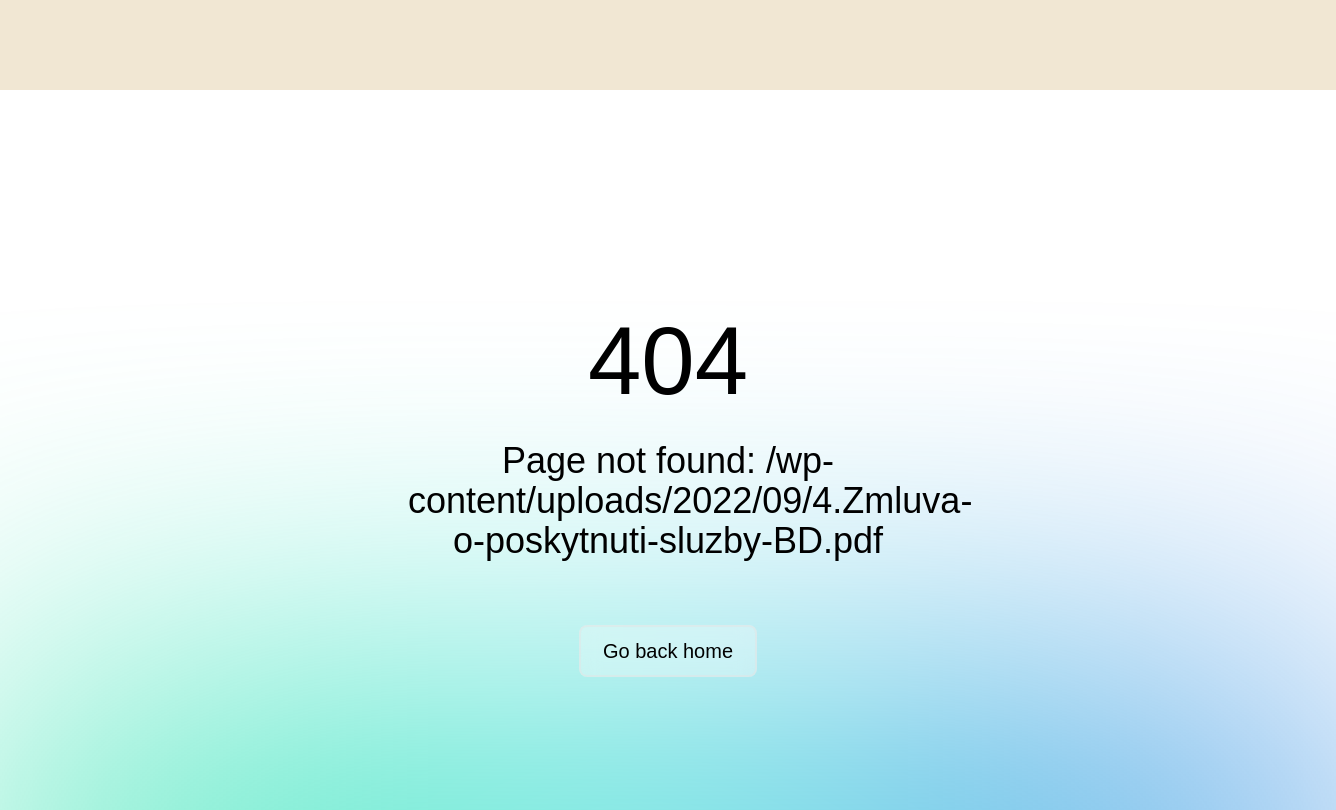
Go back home (668, 651)
